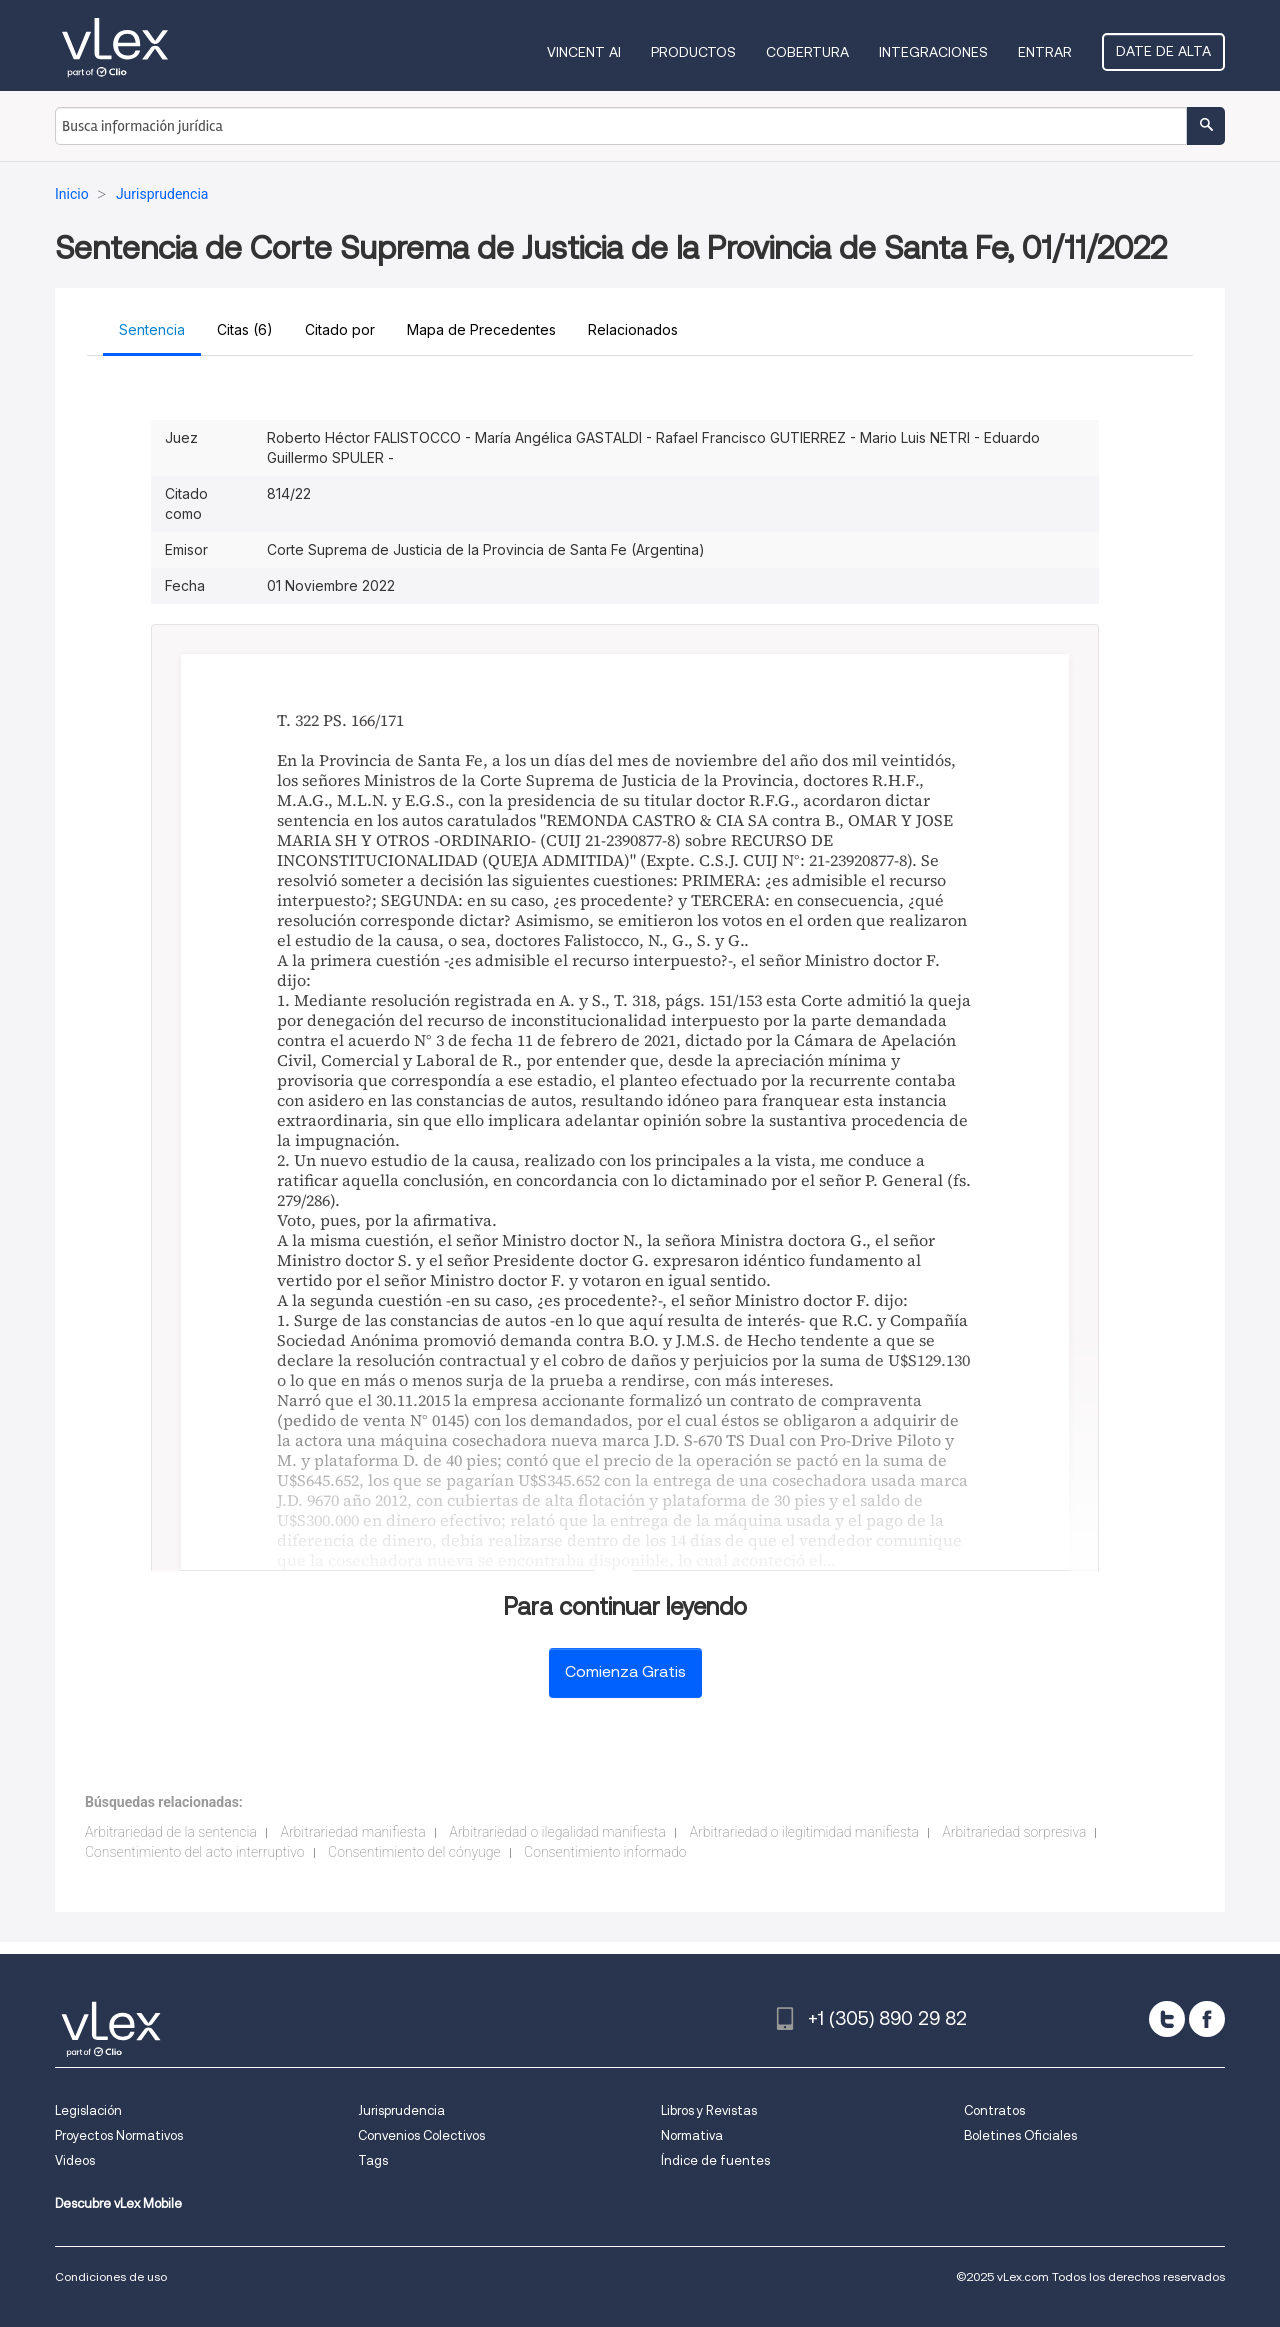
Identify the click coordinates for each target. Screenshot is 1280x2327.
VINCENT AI (584, 52)
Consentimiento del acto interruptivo (195, 1852)
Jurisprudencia (401, 2110)
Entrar (1045, 52)
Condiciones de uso (111, 2276)
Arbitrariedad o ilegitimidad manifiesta (803, 1832)
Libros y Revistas (709, 2110)
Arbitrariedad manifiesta (352, 1832)
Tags (373, 2160)
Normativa (692, 2135)
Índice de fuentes (715, 2160)
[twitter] (1167, 2019)
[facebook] (1207, 2019)
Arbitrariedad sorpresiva (1014, 1832)
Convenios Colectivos (421, 2135)
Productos (693, 52)
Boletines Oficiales (1020, 2135)
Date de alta (1163, 51)
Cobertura (807, 52)
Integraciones (933, 52)
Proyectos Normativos (119, 2135)
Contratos (994, 2110)
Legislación (88, 2110)
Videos (75, 2160)
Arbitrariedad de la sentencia (171, 1832)
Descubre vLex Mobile (118, 2203)
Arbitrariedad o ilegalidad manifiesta (557, 1832)
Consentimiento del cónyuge (414, 1852)
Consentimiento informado (605, 1852)
